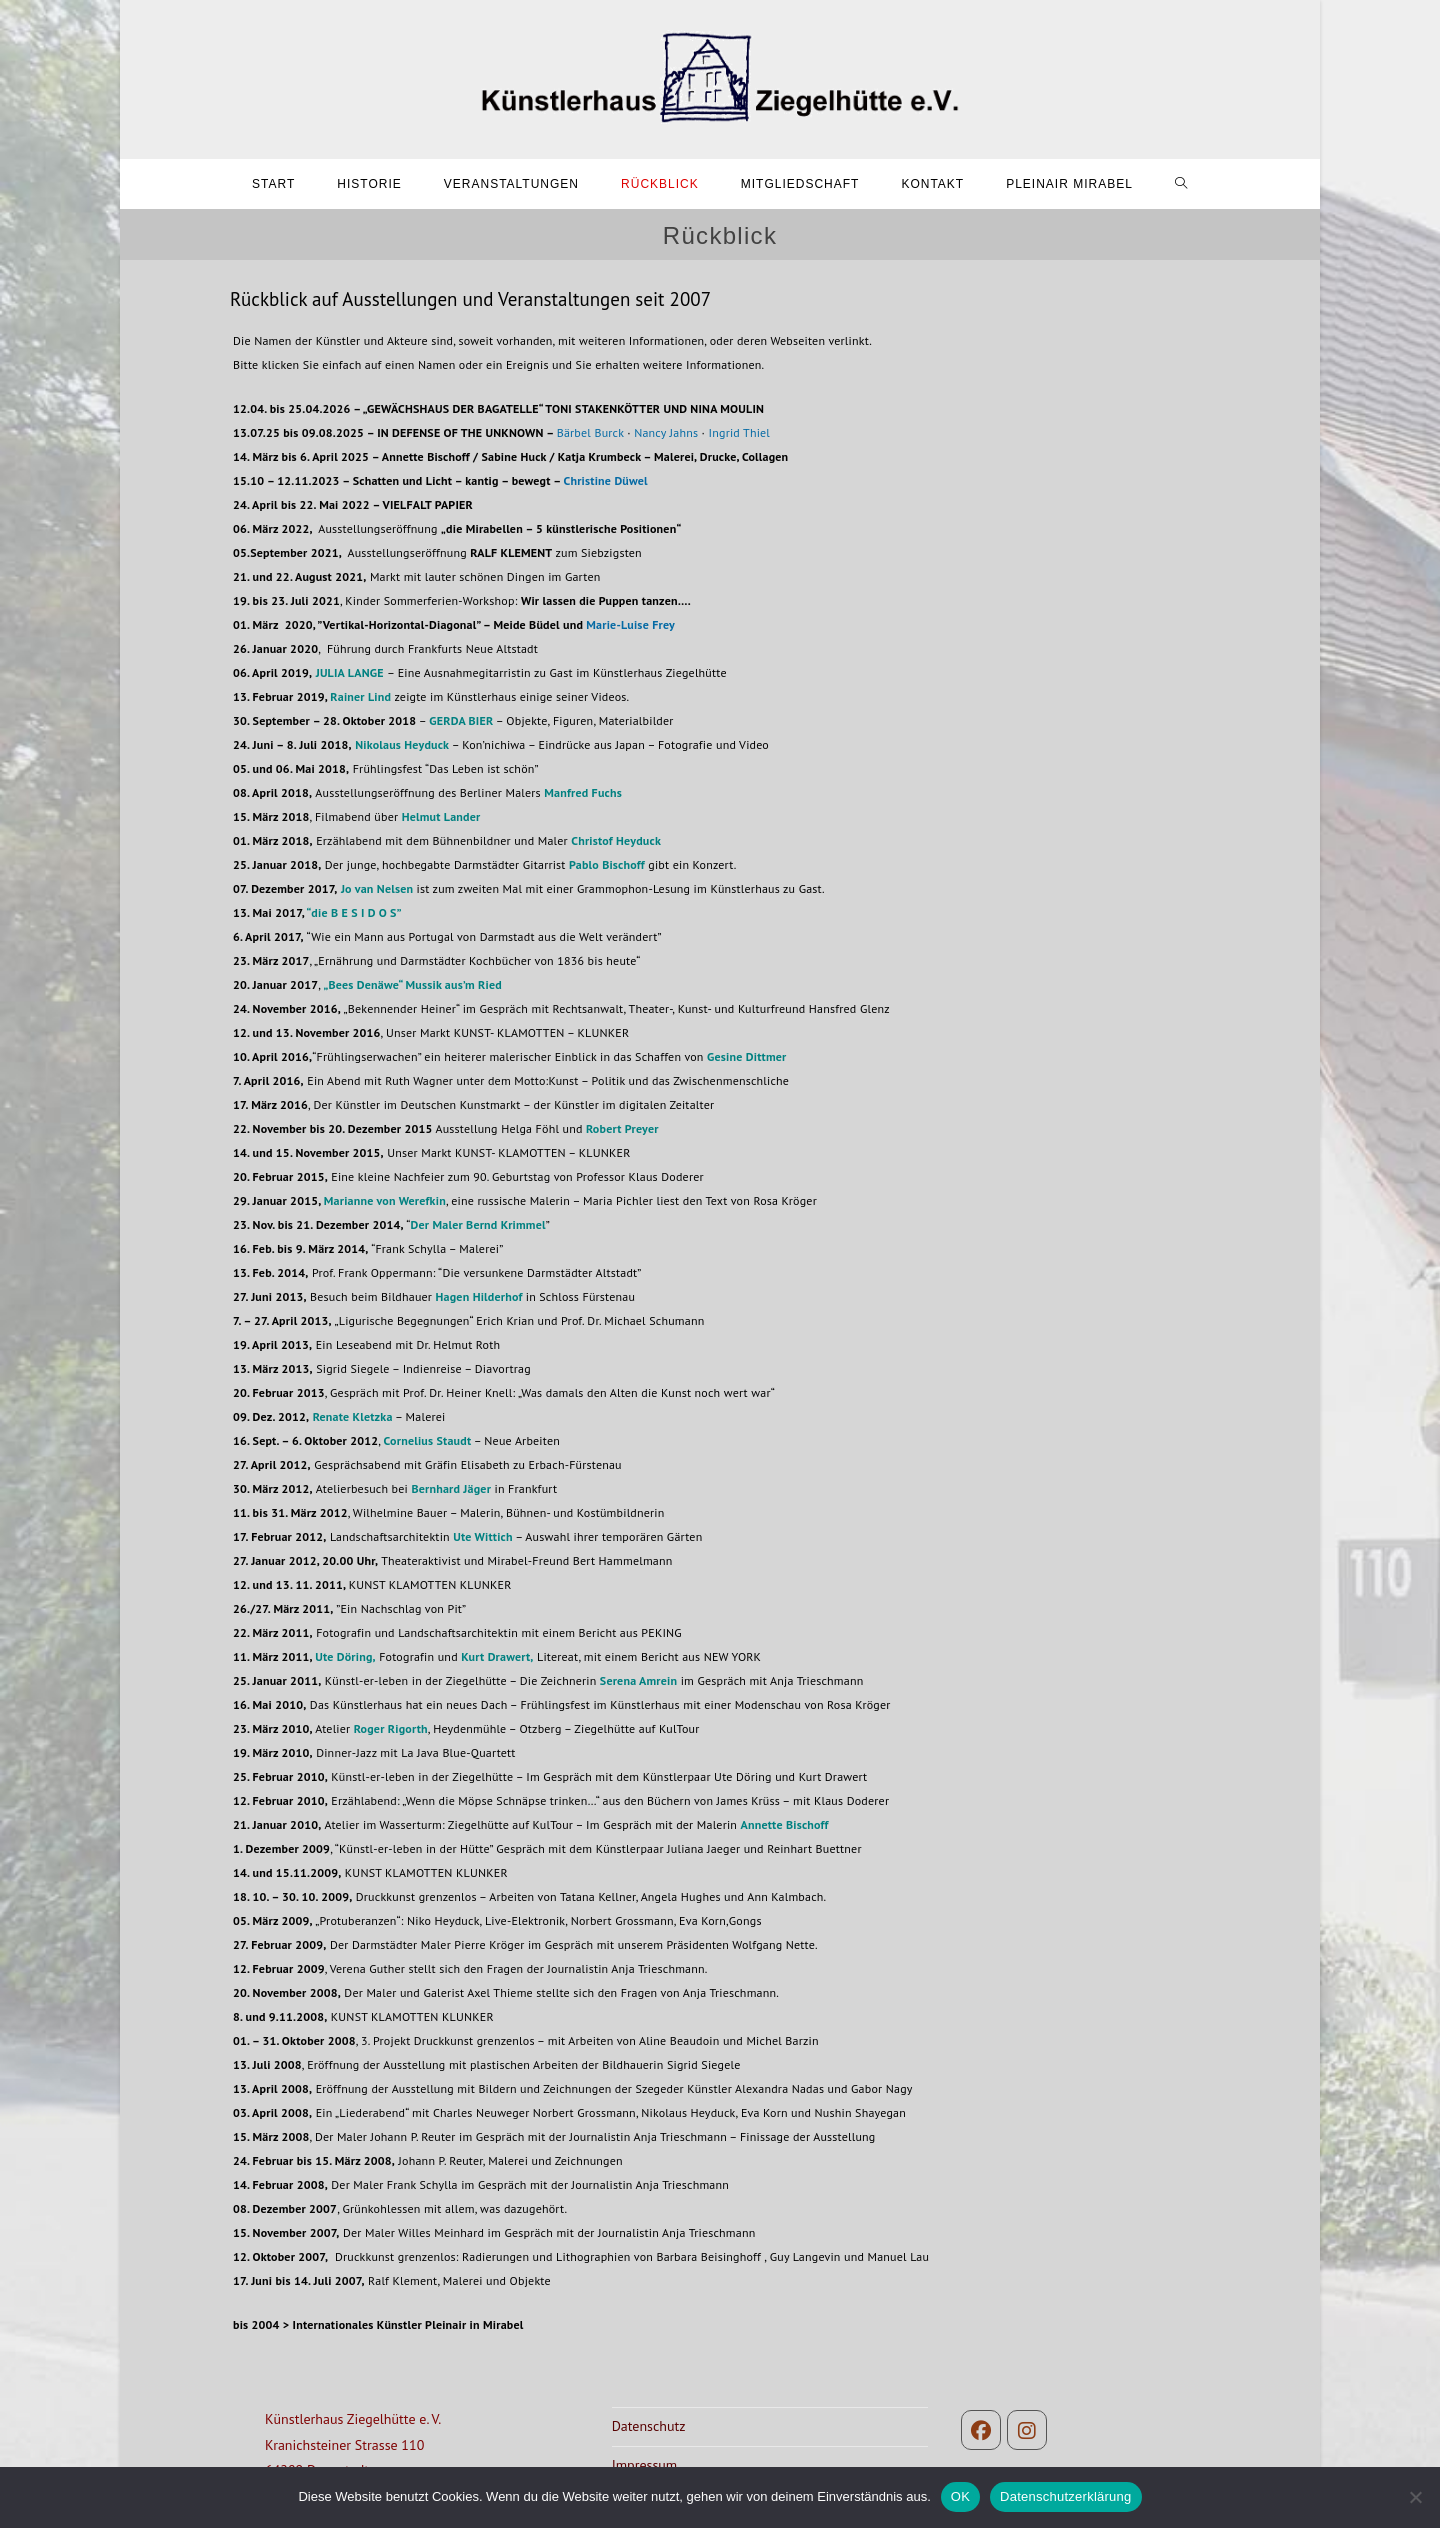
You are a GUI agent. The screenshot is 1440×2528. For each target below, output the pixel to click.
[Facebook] (981, 2430)
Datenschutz (649, 2426)
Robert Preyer (622, 1128)
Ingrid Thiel (740, 432)
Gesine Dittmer (746, 1056)
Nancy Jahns (666, 432)
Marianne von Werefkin (385, 1200)
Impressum (645, 2465)
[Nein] (1415, 2497)
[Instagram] (1027, 2430)
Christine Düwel (606, 480)
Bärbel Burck (590, 432)
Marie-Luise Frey (630, 624)
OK (960, 2496)
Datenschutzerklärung (1065, 2496)
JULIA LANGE (350, 672)
